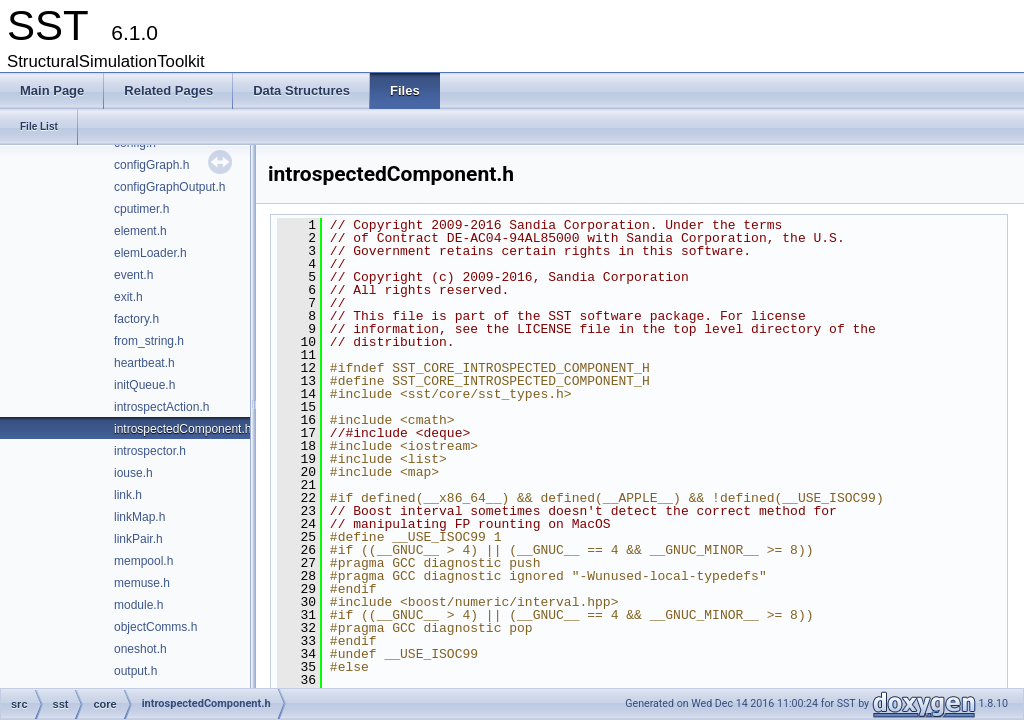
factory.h (136, 319)
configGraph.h (151, 165)
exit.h (128, 297)
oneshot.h (140, 649)
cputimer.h (141, 209)
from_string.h (149, 341)
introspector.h (150, 451)
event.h (133, 275)
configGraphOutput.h (169, 187)
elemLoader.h (150, 253)
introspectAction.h (161, 407)
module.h (138, 605)
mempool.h (143, 561)
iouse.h (133, 473)
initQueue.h (144, 385)
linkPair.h (138, 539)
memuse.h (142, 583)
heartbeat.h (144, 363)
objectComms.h (155, 627)
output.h (135, 671)
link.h (128, 495)
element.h (140, 231)
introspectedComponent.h (182, 429)
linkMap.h (139, 517)
